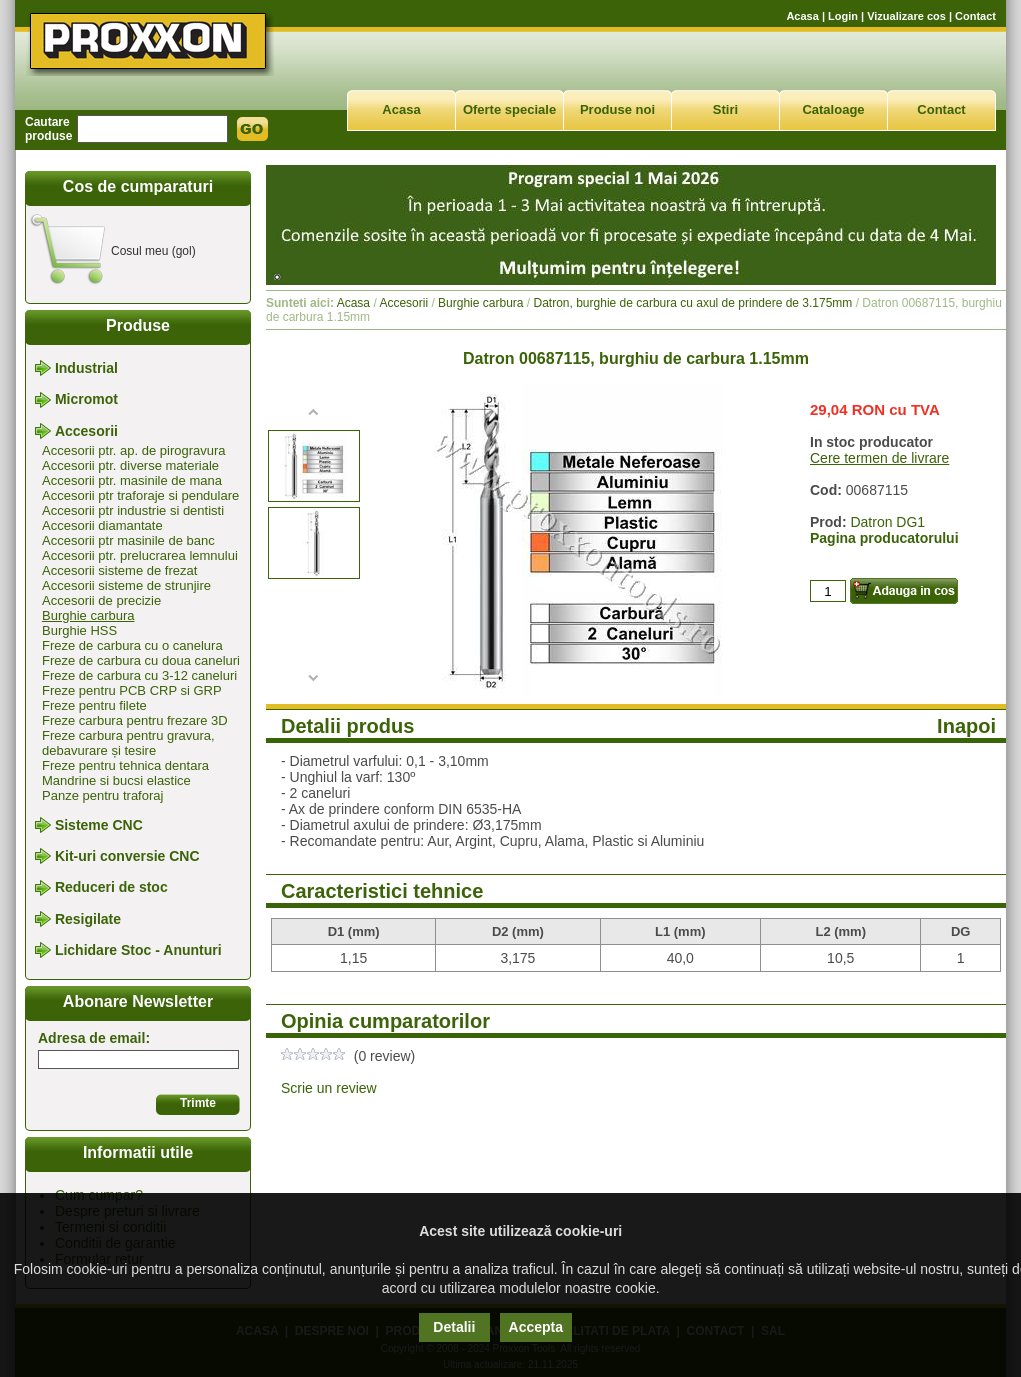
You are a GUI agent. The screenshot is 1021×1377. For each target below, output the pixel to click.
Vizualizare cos (906, 16)
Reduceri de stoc (111, 888)
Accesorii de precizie (101, 600)
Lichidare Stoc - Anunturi (138, 950)
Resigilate (88, 919)
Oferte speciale (509, 109)
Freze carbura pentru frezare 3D (135, 720)
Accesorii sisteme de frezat (119, 570)
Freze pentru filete (94, 705)
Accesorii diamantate (102, 525)
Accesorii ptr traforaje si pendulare (140, 495)
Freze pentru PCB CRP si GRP (132, 690)
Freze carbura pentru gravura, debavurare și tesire (128, 743)
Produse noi (617, 109)
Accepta (536, 1327)
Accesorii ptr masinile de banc (128, 540)
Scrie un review (329, 1088)
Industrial (86, 368)
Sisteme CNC (99, 825)
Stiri (725, 109)
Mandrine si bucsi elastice (116, 780)
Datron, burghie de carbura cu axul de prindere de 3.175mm (693, 303)
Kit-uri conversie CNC (127, 856)
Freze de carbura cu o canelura (132, 645)
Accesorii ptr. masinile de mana (132, 480)
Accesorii (86, 431)
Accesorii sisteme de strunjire (126, 585)
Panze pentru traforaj (102, 795)
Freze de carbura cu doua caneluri (141, 660)
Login (843, 16)
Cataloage (833, 109)
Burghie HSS (79, 630)
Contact (975, 16)
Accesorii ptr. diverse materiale (130, 465)
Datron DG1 (887, 522)
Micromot (86, 400)
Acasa (802, 16)
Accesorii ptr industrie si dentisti (133, 510)
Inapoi (966, 726)
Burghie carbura (88, 615)
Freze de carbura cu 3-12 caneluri (139, 675)
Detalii (454, 1327)
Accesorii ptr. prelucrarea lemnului (140, 555)
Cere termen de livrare (879, 458)
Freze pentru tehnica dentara (125, 765)
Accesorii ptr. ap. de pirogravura (134, 450)
